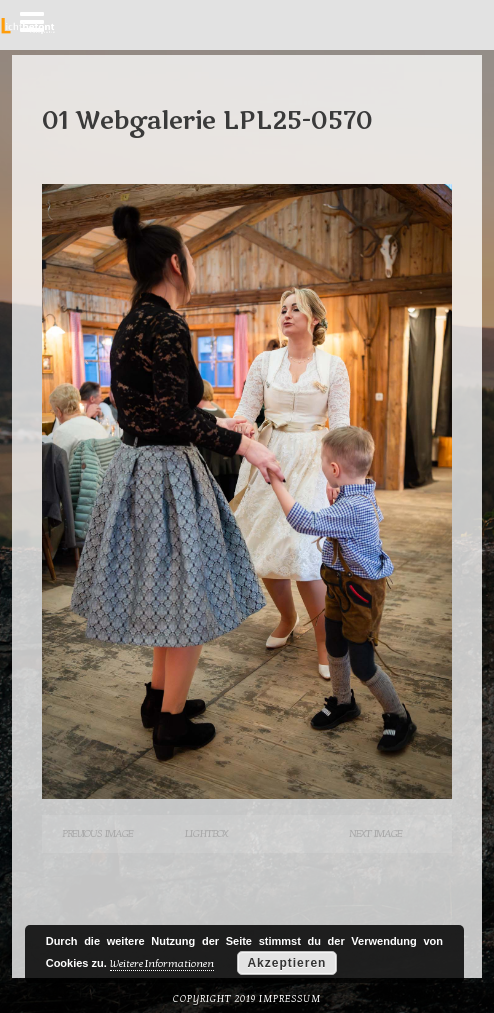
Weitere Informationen (162, 963)
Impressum (290, 999)
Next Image (375, 833)
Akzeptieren (286, 963)
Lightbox (206, 833)
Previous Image (97, 833)
